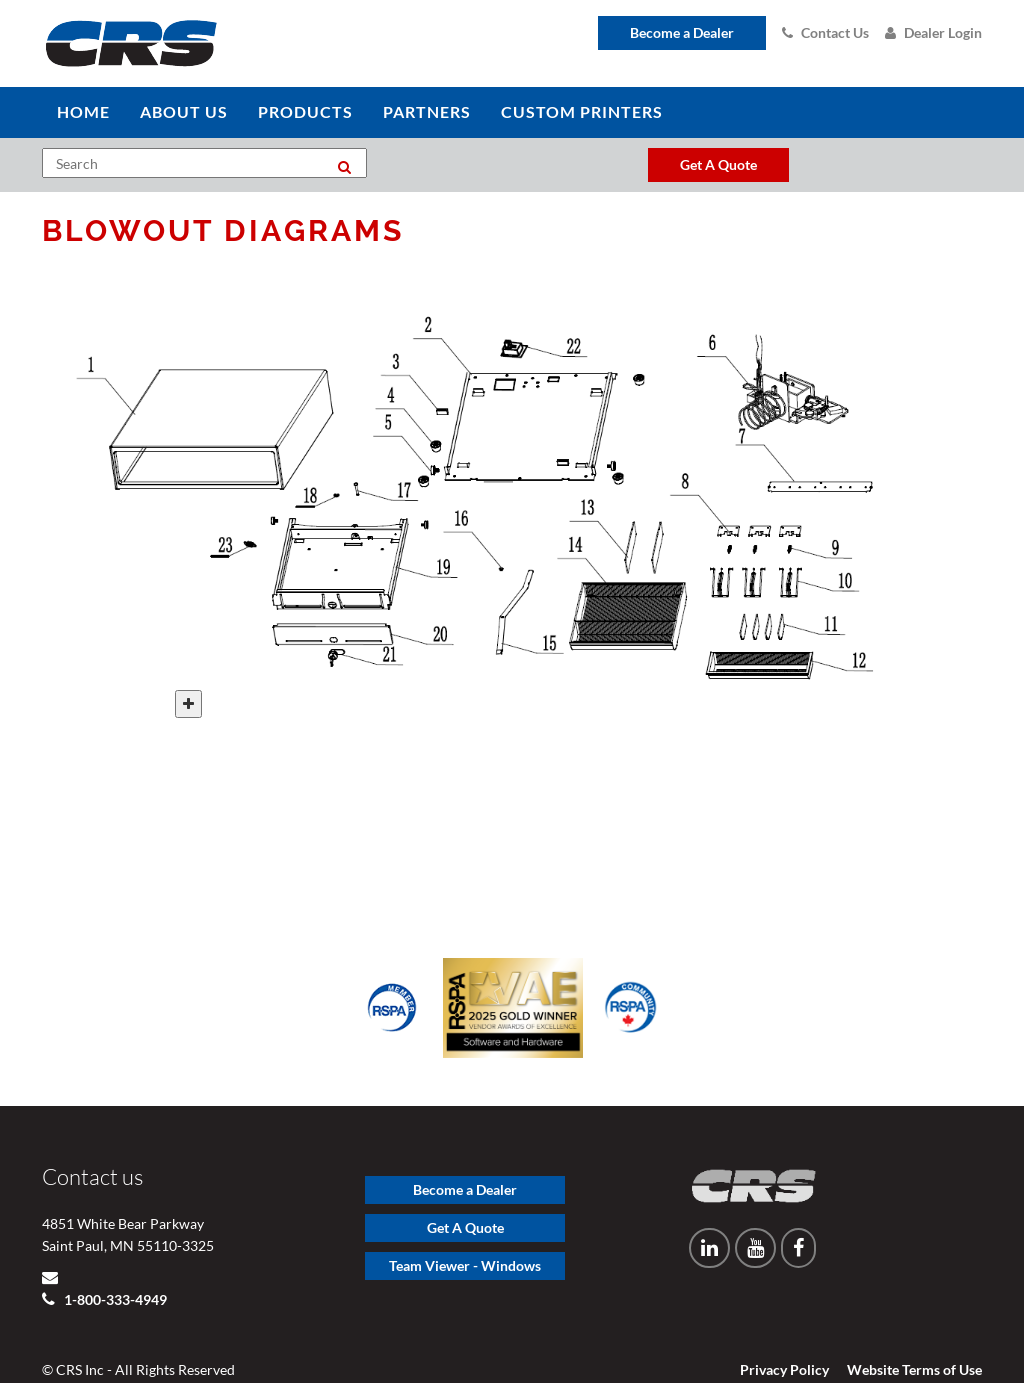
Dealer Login (933, 32)
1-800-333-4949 (114, 1267)
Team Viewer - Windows (465, 1233)
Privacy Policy (784, 1337)
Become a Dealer (682, 32)
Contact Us (825, 32)
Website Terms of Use (914, 1337)
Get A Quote (465, 1195)
